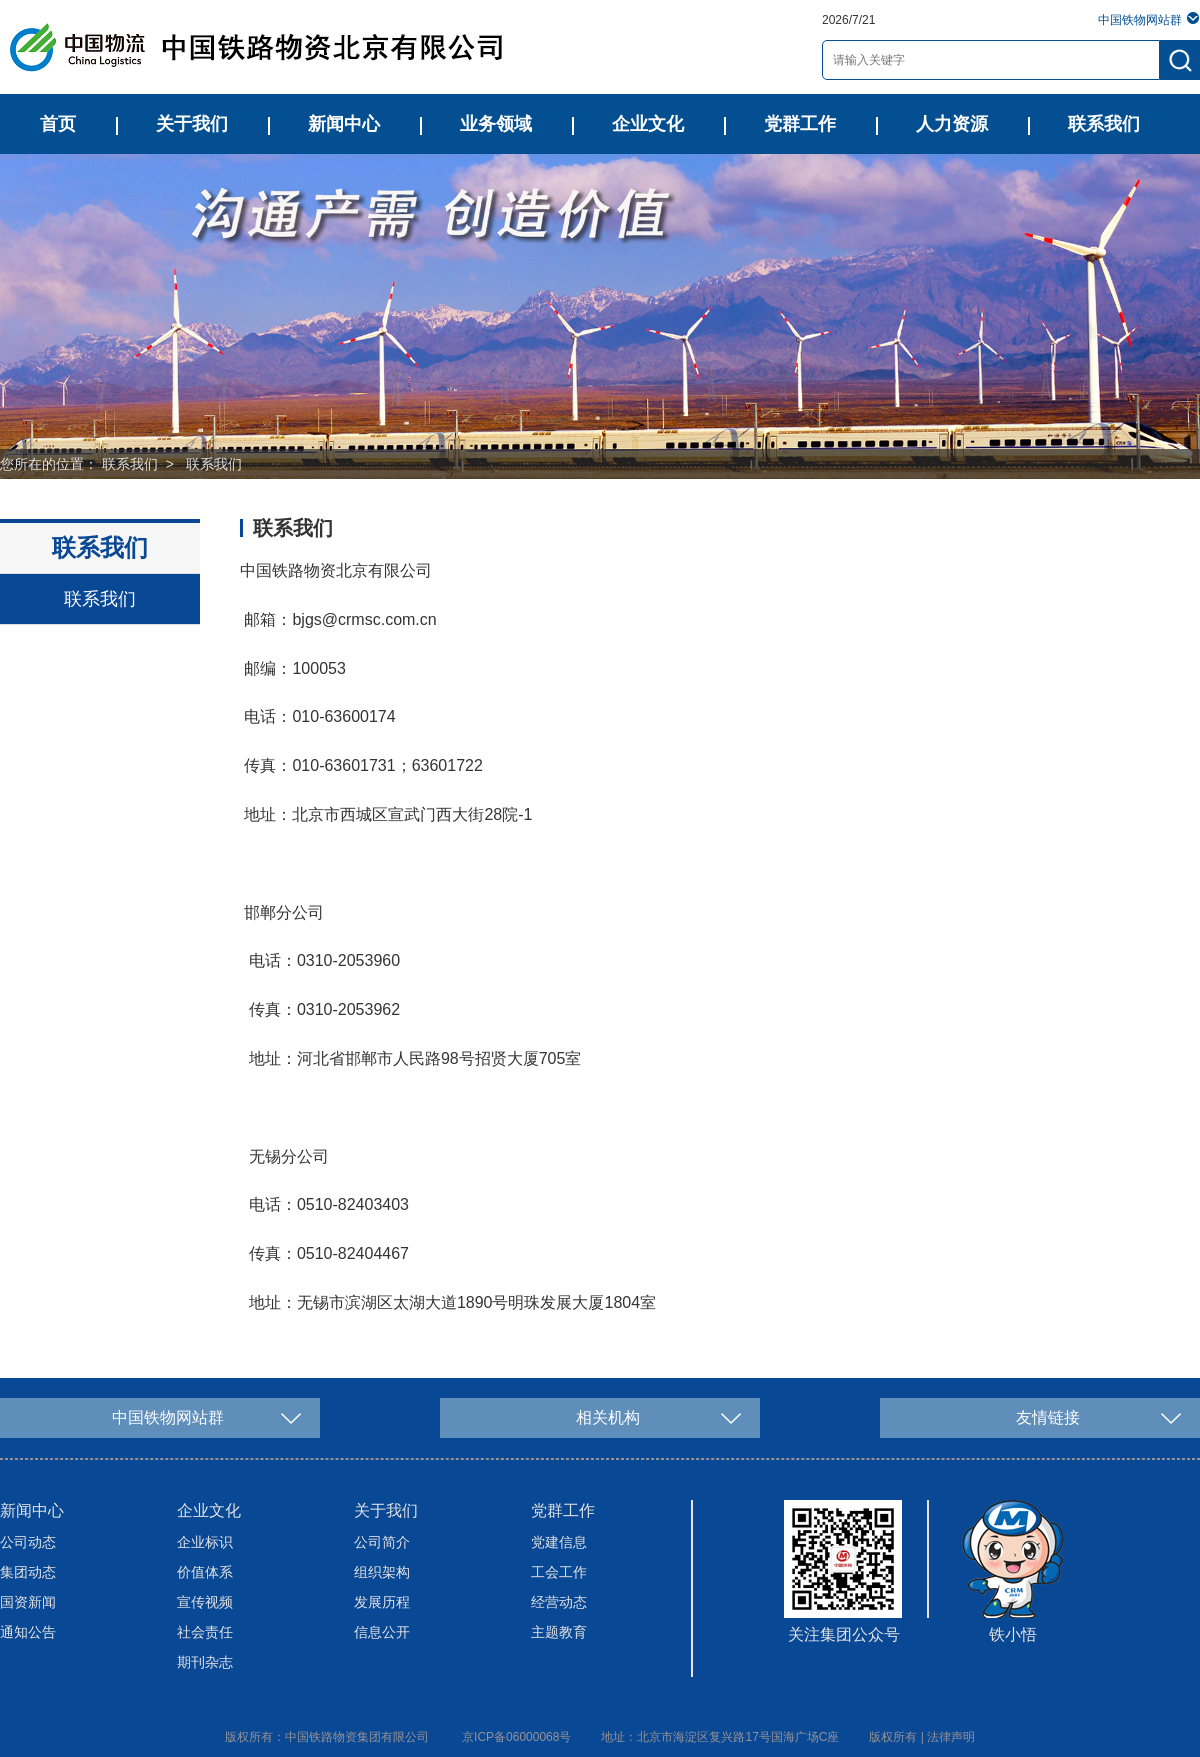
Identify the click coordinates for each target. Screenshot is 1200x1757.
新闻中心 (344, 124)
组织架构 (382, 1572)
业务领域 (496, 124)
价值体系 (205, 1572)
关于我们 (192, 124)
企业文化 (648, 124)
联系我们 (1104, 124)
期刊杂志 (205, 1662)
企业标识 (205, 1542)
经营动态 (559, 1602)
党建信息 (559, 1542)
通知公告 (28, 1632)
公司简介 (382, 1542)
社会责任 (205, 1632)
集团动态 (28, 1572)
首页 (58, 124)
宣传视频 (205, 1602)
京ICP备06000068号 (516, 1737)
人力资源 (952, 124)
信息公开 (382, 1632)
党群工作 (800, 124)
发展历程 (382, 1602)
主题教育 (559, 1632)
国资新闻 (28, 1602)
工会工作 (559, 1572)
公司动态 (28, 1542)
